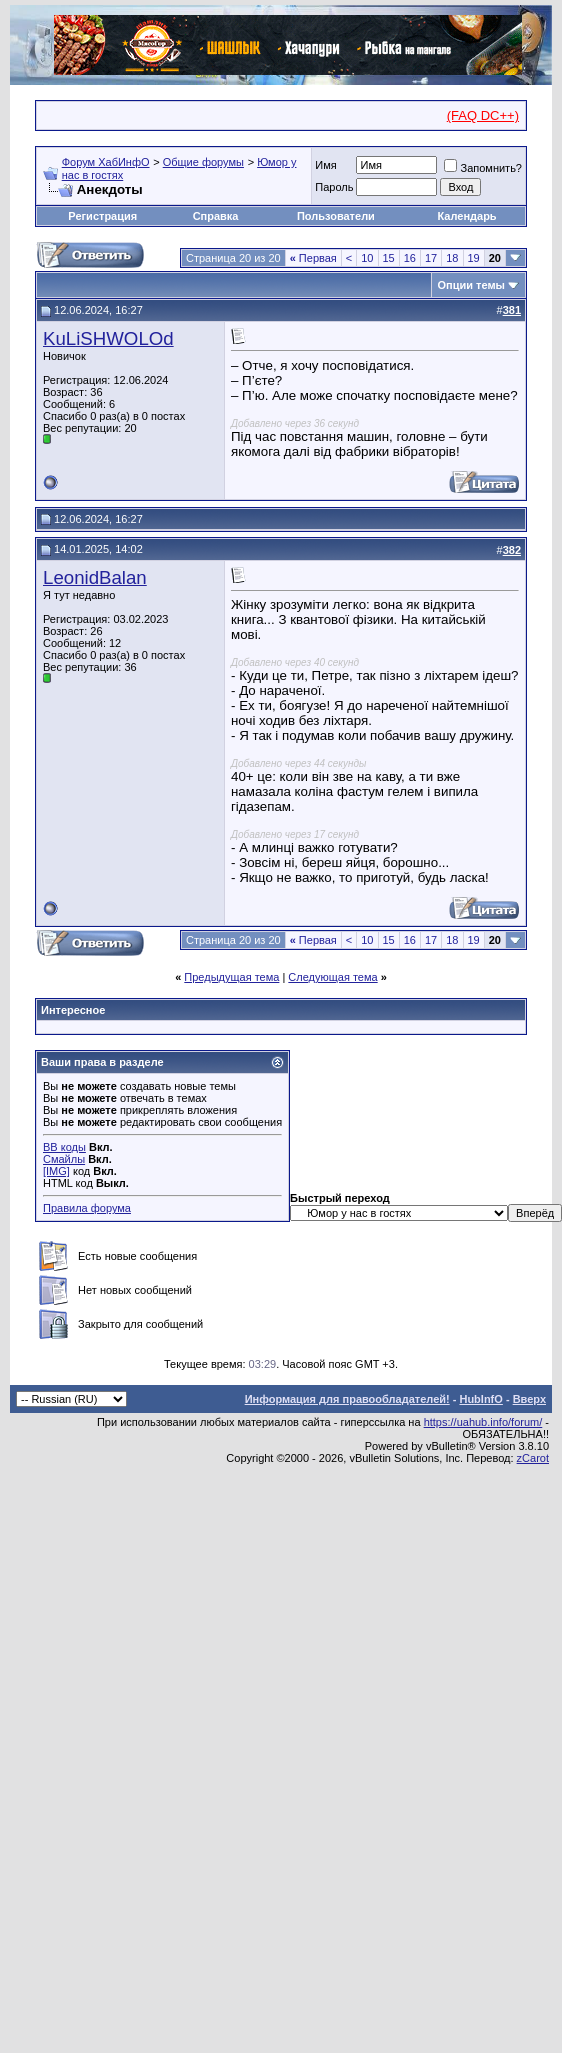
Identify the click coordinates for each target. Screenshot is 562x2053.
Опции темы (471, 285)
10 (367, 258)
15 (389, 258)
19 (474, 258)
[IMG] (56, 1171)
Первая (313, 258)
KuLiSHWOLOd (108, 338)
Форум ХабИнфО (106, 162)
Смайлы (64, 1159)
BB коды (64, 1147)
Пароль (334, 187)
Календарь (466, 216)
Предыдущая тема (231, 977)
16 (410, 258)
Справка (216, 216)
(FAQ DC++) (483, 115)
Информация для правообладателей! (347, 1399)
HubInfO (480, 1399)
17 (431, 258)
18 (452, 258)
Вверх (529, 1399)
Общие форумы (203, 162)
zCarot (533, 1458)
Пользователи (336, 216)
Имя (325, 165)
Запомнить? (483, 168)
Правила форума (87, 1208)
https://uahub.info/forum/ (483, 1422)
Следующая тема (332, 977)
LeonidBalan (95, 577)
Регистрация (102, 216)
